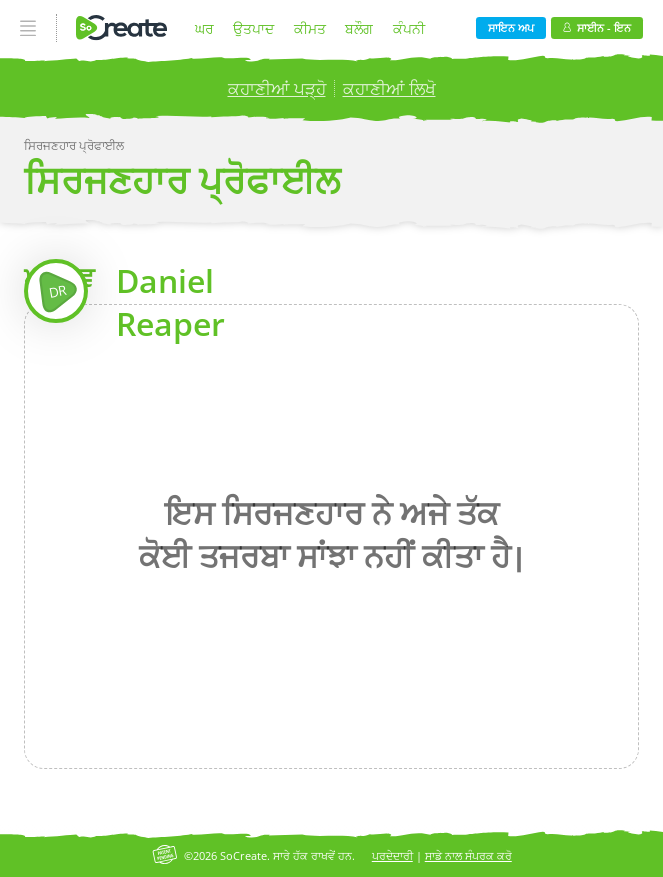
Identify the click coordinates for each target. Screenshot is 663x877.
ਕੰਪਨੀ (409, 28)
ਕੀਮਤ (310, 28)
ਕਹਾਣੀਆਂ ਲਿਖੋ (389, 88)
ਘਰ (204, 28)
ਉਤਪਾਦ (253, 28)
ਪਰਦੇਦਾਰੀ (392, 855)
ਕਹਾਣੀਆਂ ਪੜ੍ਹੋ (277, 88)
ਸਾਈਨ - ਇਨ (597, 27)
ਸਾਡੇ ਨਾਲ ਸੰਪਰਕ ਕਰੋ (468, 855)
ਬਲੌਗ (359, 28)
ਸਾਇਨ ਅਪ (511, 27)
